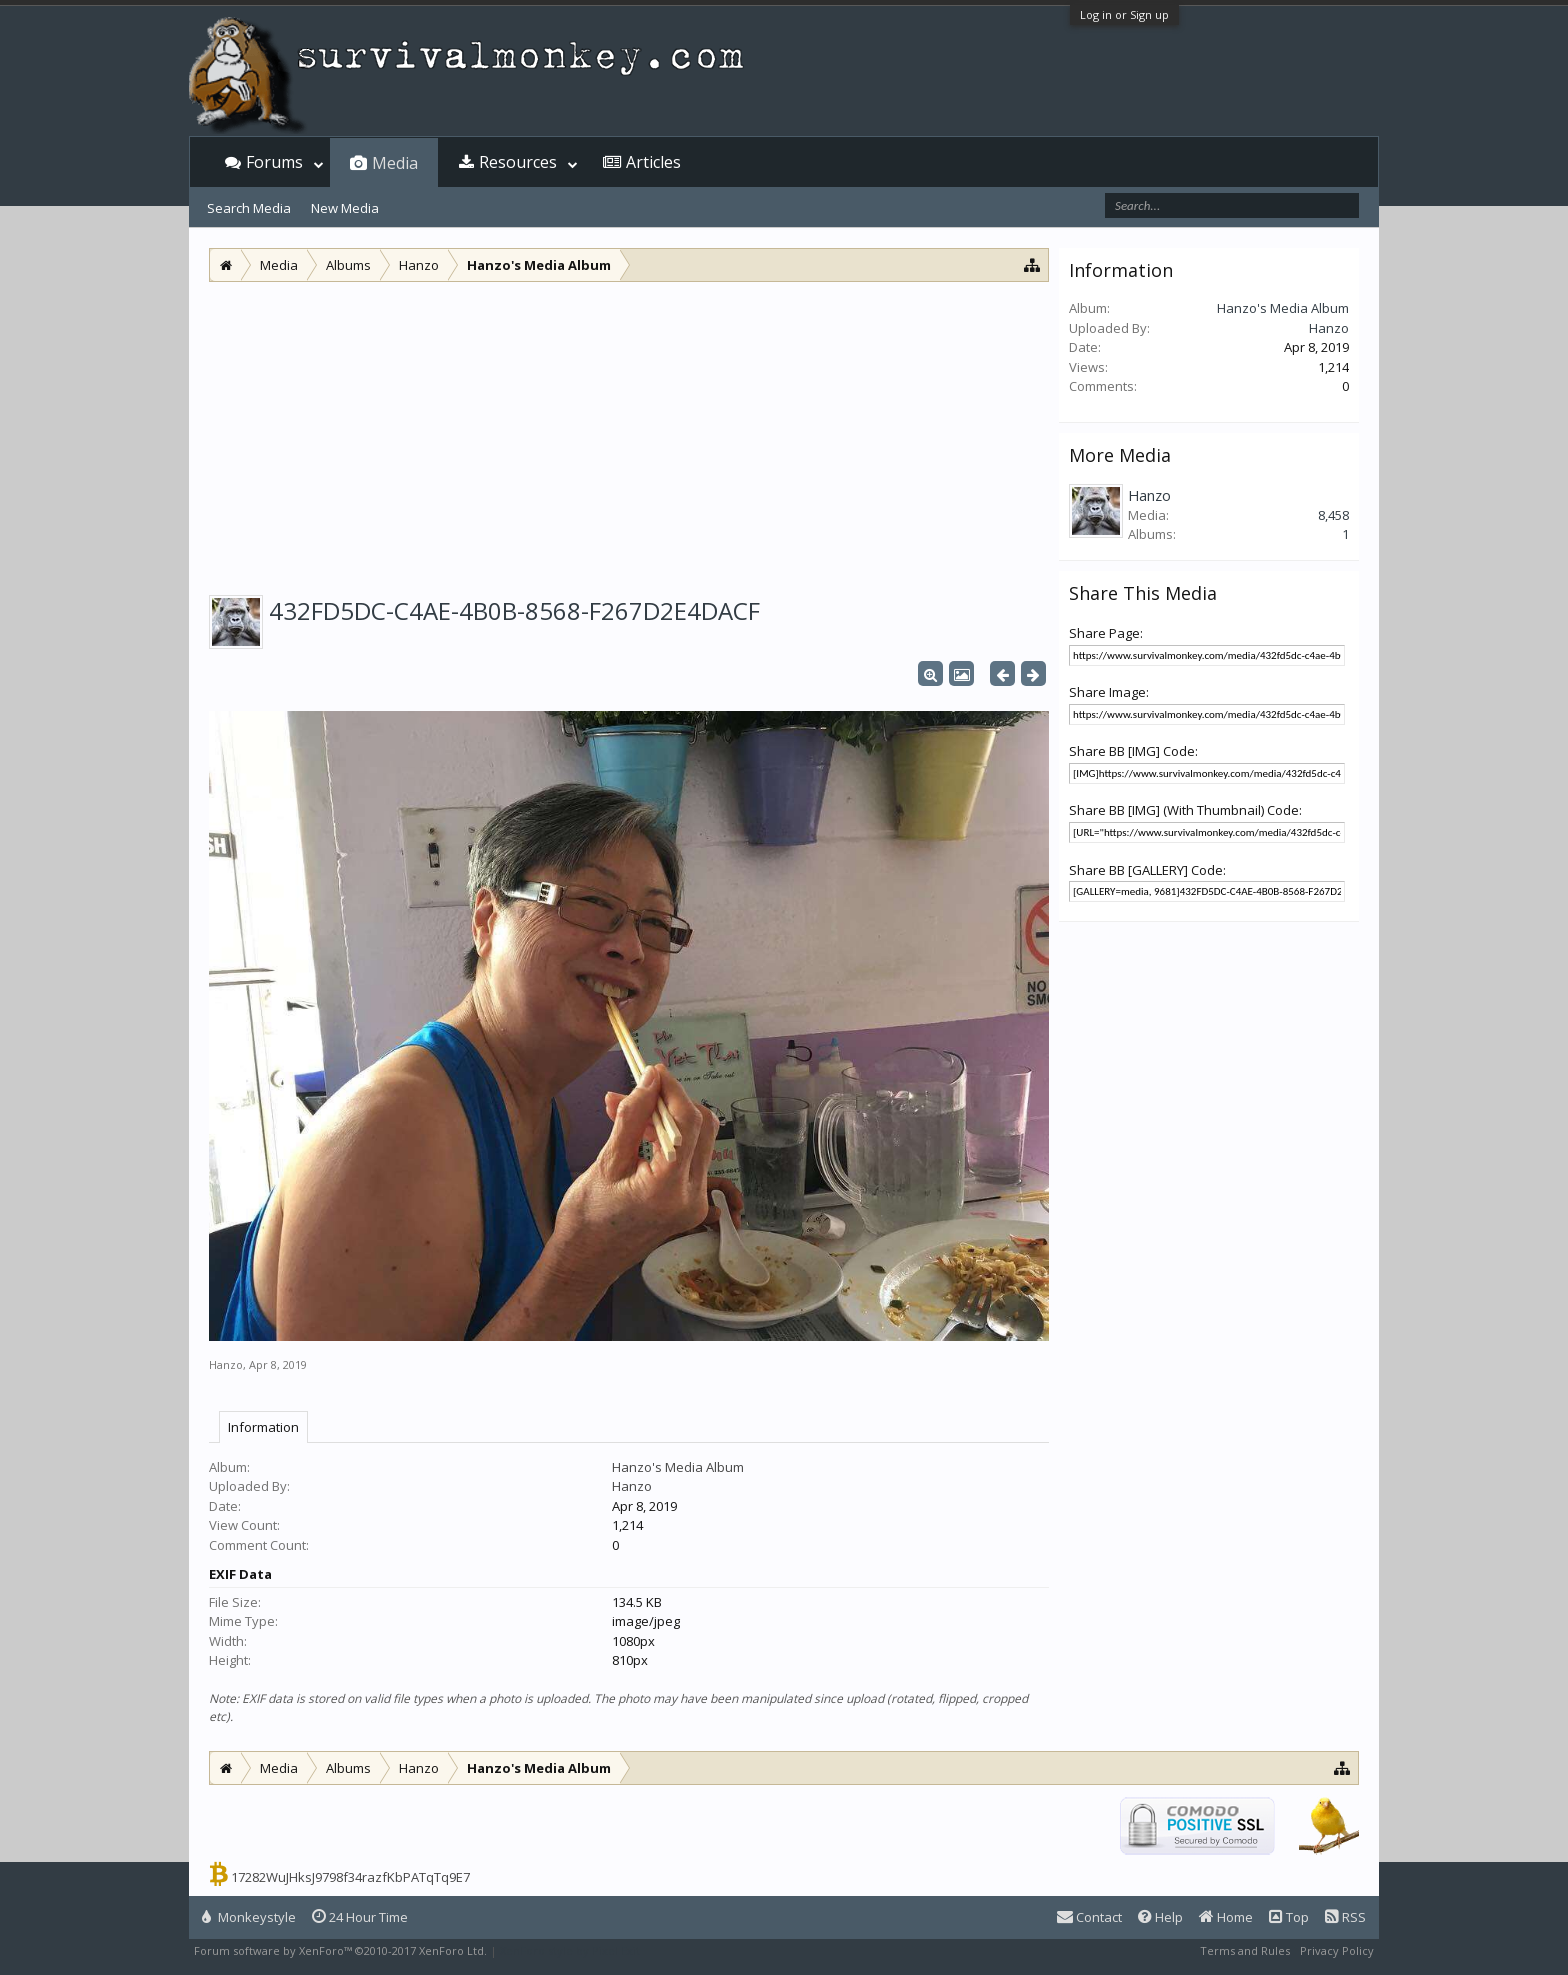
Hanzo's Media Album (678, 1467)
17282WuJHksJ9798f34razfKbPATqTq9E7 (350, 1877)
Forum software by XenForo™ (340, 1950)
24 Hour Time (360, 1917)
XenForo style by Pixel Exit (570, 1950)
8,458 (1333, 515)
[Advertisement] (629, 432)
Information (263, 1427)
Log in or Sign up (1124, 14)
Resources (518, 162)
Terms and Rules (1245, 1950)
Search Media (249, 208)
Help (1160, 1917)
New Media (345, 208)
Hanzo (226, 1364)
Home (1226, 1917)
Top (1289, 1917)
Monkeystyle (249, 1917)
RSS (1345, 1917)
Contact (1089, 1917)
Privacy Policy (1337, 1950)
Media (395, 163)
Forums (274, 162)
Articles (653, 162)
